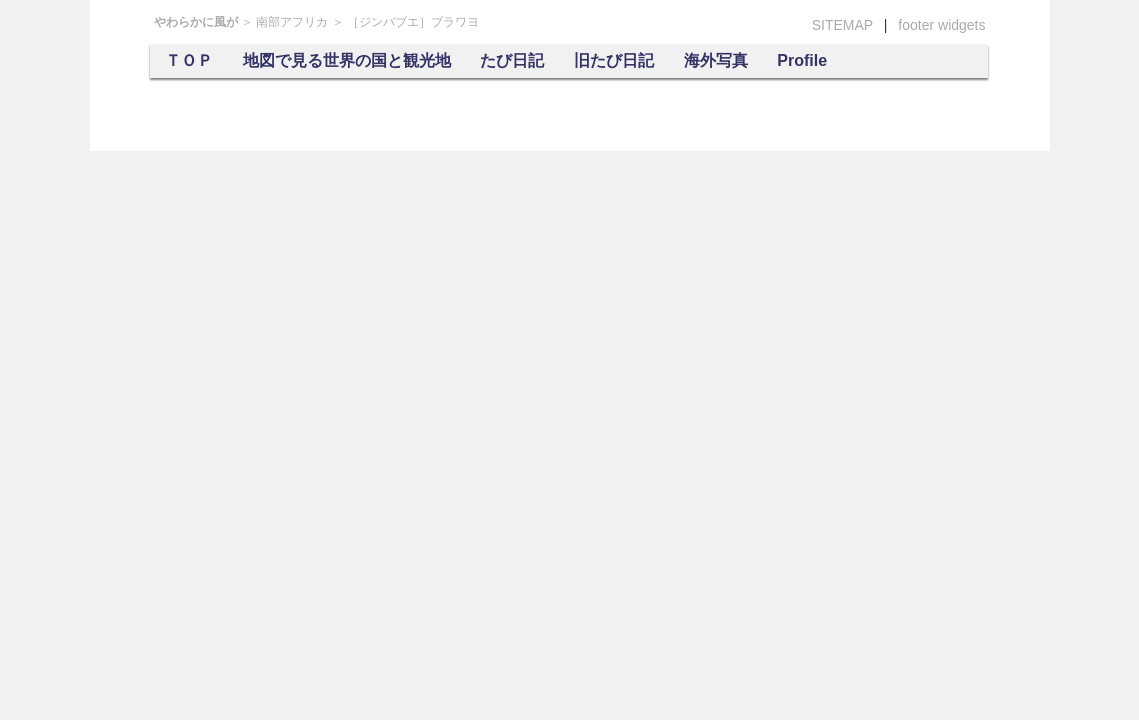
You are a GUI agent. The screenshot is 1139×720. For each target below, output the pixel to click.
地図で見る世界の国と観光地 (347, 60)
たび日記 (512, 60)
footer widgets (941, 25)
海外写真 (716, 60)
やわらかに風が (196, 22)
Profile (802, 60)
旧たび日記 (614, 60)
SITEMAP (842, 25)
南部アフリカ (292, 22)
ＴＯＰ (189, 60)
